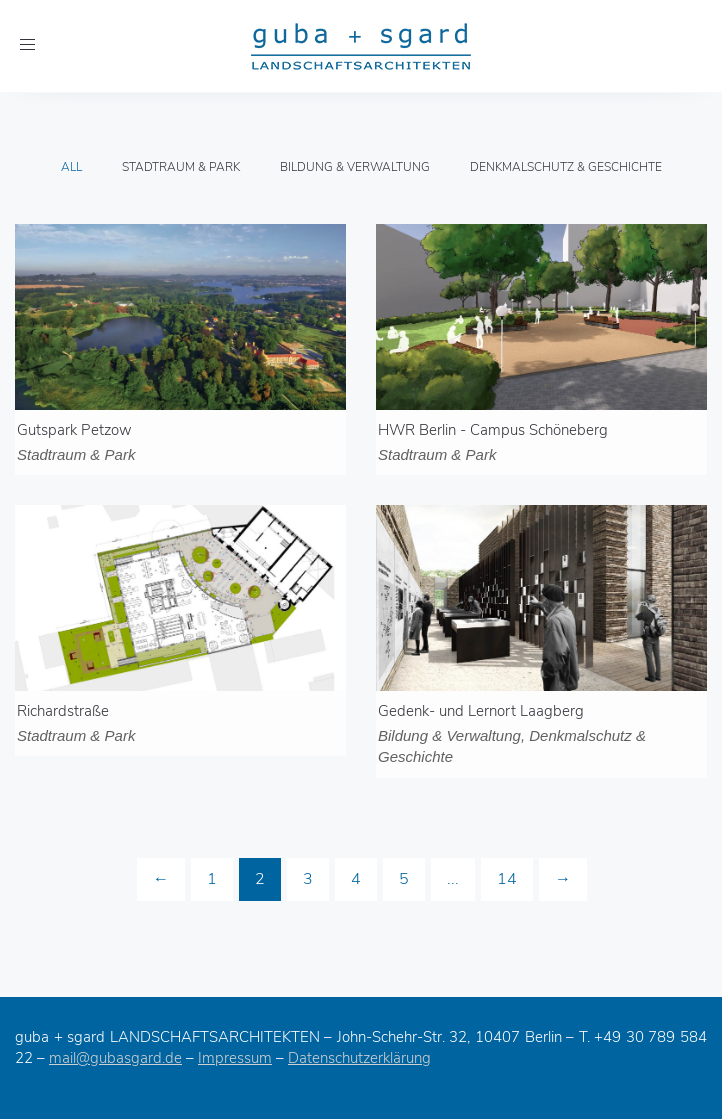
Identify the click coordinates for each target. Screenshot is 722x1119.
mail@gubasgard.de (115, 1058)
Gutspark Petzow (74, 430)
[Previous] (161, 879)
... (453, 879)
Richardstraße (63, 711)
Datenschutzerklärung (359, 1058)
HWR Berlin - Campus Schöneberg (493, 430)
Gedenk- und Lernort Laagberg (481, 711)
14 (507, 879)
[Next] (563, 879)
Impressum (235, 1058)
